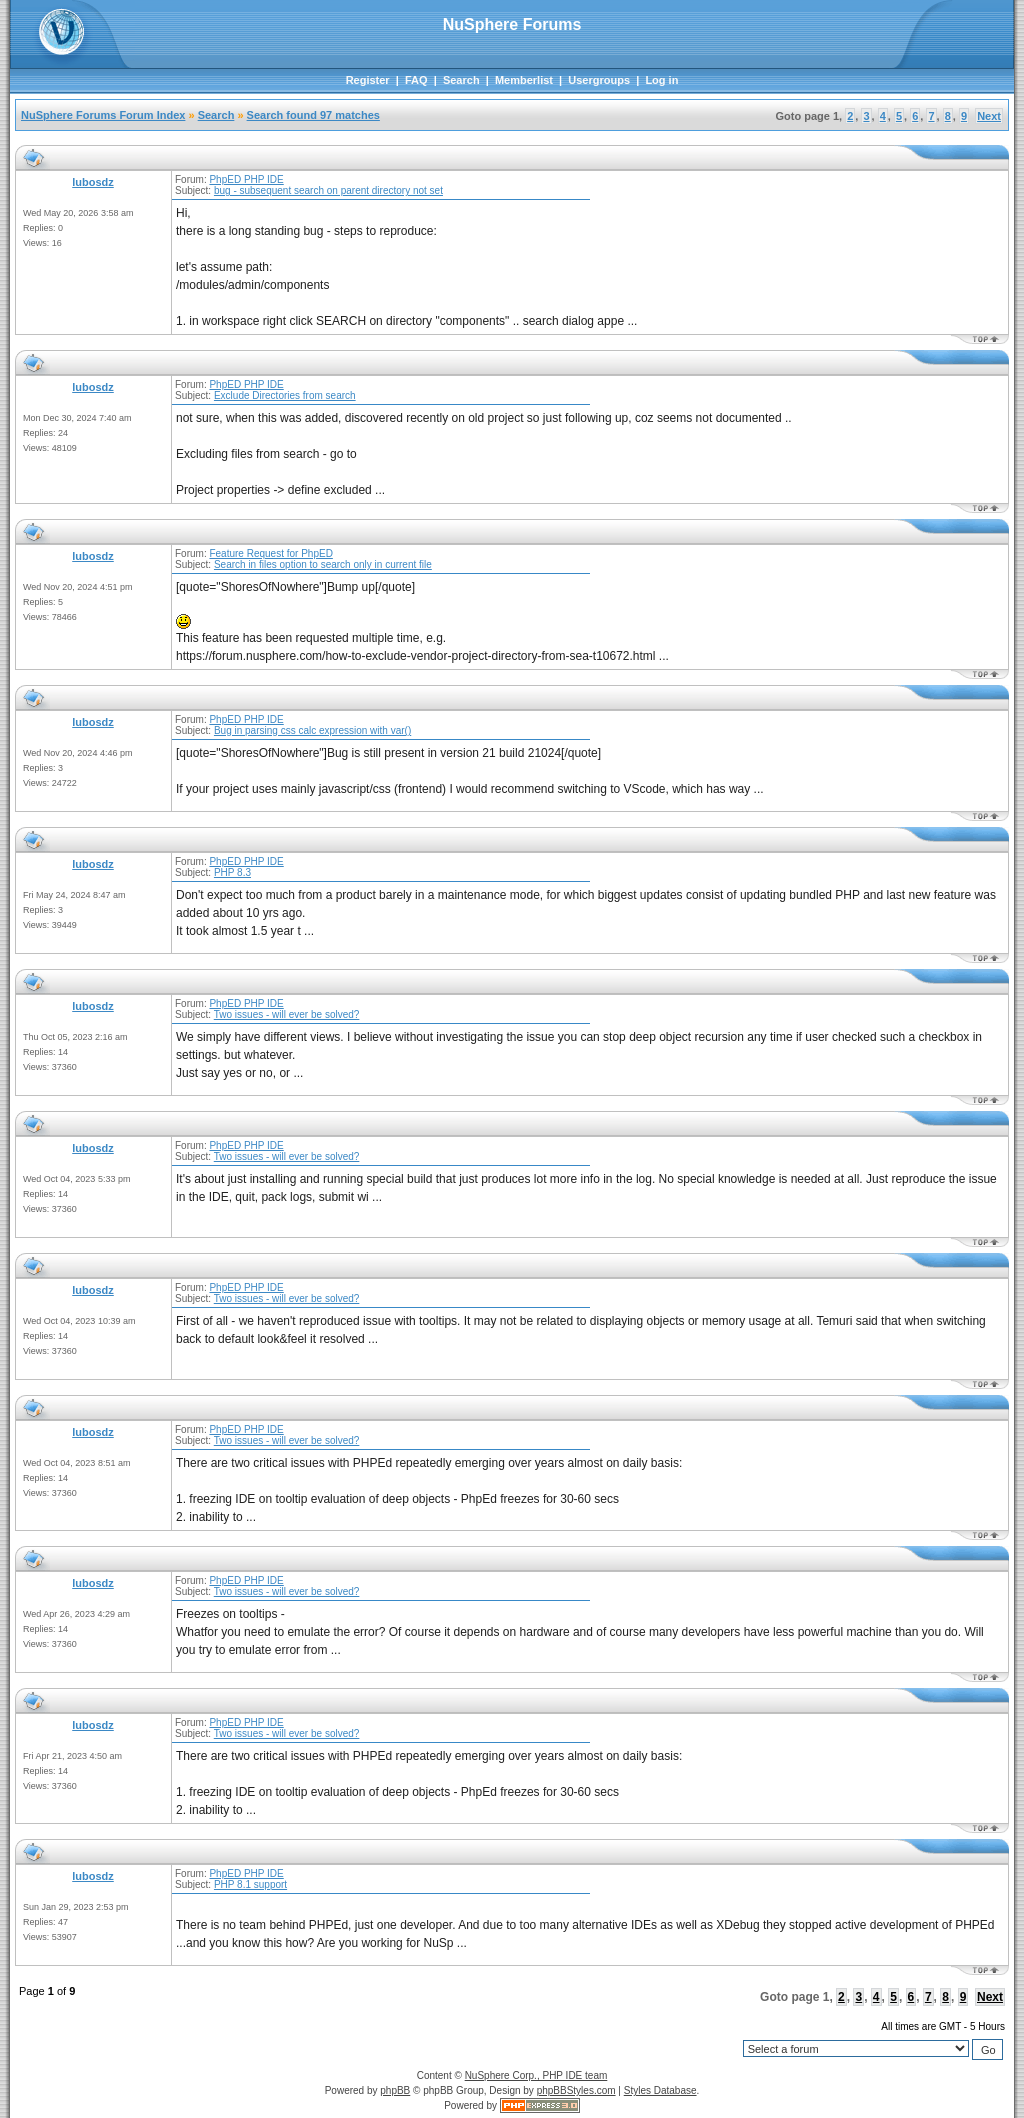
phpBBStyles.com (576, 2090)
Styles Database (660, 2090)
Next (989, 116)
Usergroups (599, 80)
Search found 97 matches (313, 115)
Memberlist (524, 80)
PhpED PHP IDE (246, 179)
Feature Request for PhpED (270, 553)
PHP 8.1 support (250, 1884)
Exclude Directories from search (285, 395)
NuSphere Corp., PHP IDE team (536, 2075)
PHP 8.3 (232, 872)
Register (368, 80)
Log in (661, 80)
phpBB (395, 2090)
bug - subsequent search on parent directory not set (328, 190)
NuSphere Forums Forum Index (103, 115)
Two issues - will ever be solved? (287, 1014)
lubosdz (93, 182)
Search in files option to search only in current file (323, 564)
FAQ (416, 80)
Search (461, 80)
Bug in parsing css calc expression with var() (312, 730)
